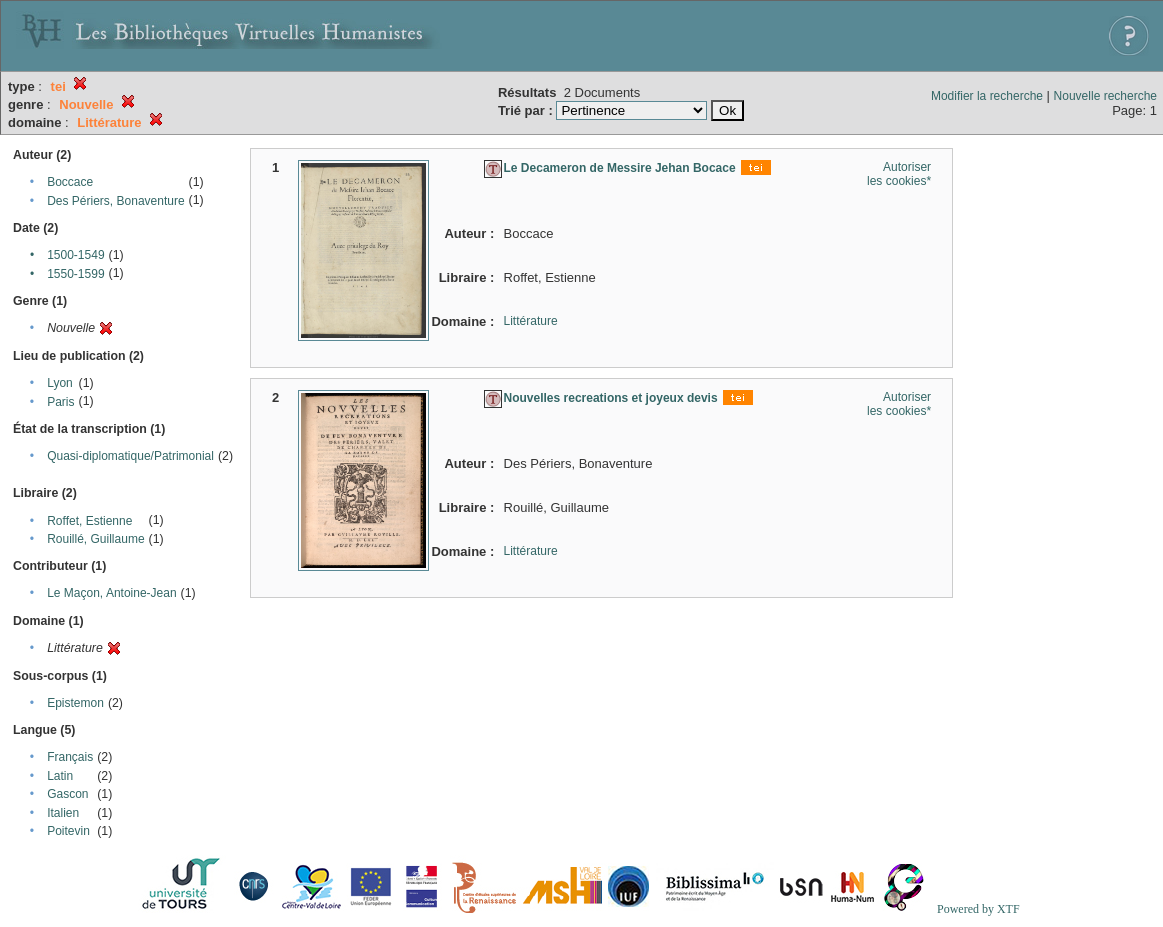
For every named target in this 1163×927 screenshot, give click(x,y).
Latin (60, 776)
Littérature (531, 321)
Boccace (70, 182)
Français (70, 757)
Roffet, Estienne (89, 521)
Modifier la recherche (987, 96)
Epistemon (75, 703)
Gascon (67, 794)
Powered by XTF (978, 909)
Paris (60, 402)
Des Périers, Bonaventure (115, 201)
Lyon (60, 383)
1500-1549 (75, 255)
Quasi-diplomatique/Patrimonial (130, 456)
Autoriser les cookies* (899, 174)
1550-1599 (75, 274)
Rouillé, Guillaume (95, 539)
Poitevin (68, 831)
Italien (63, 813)
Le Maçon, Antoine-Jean (111, 593)
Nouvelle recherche (1105, 96)
